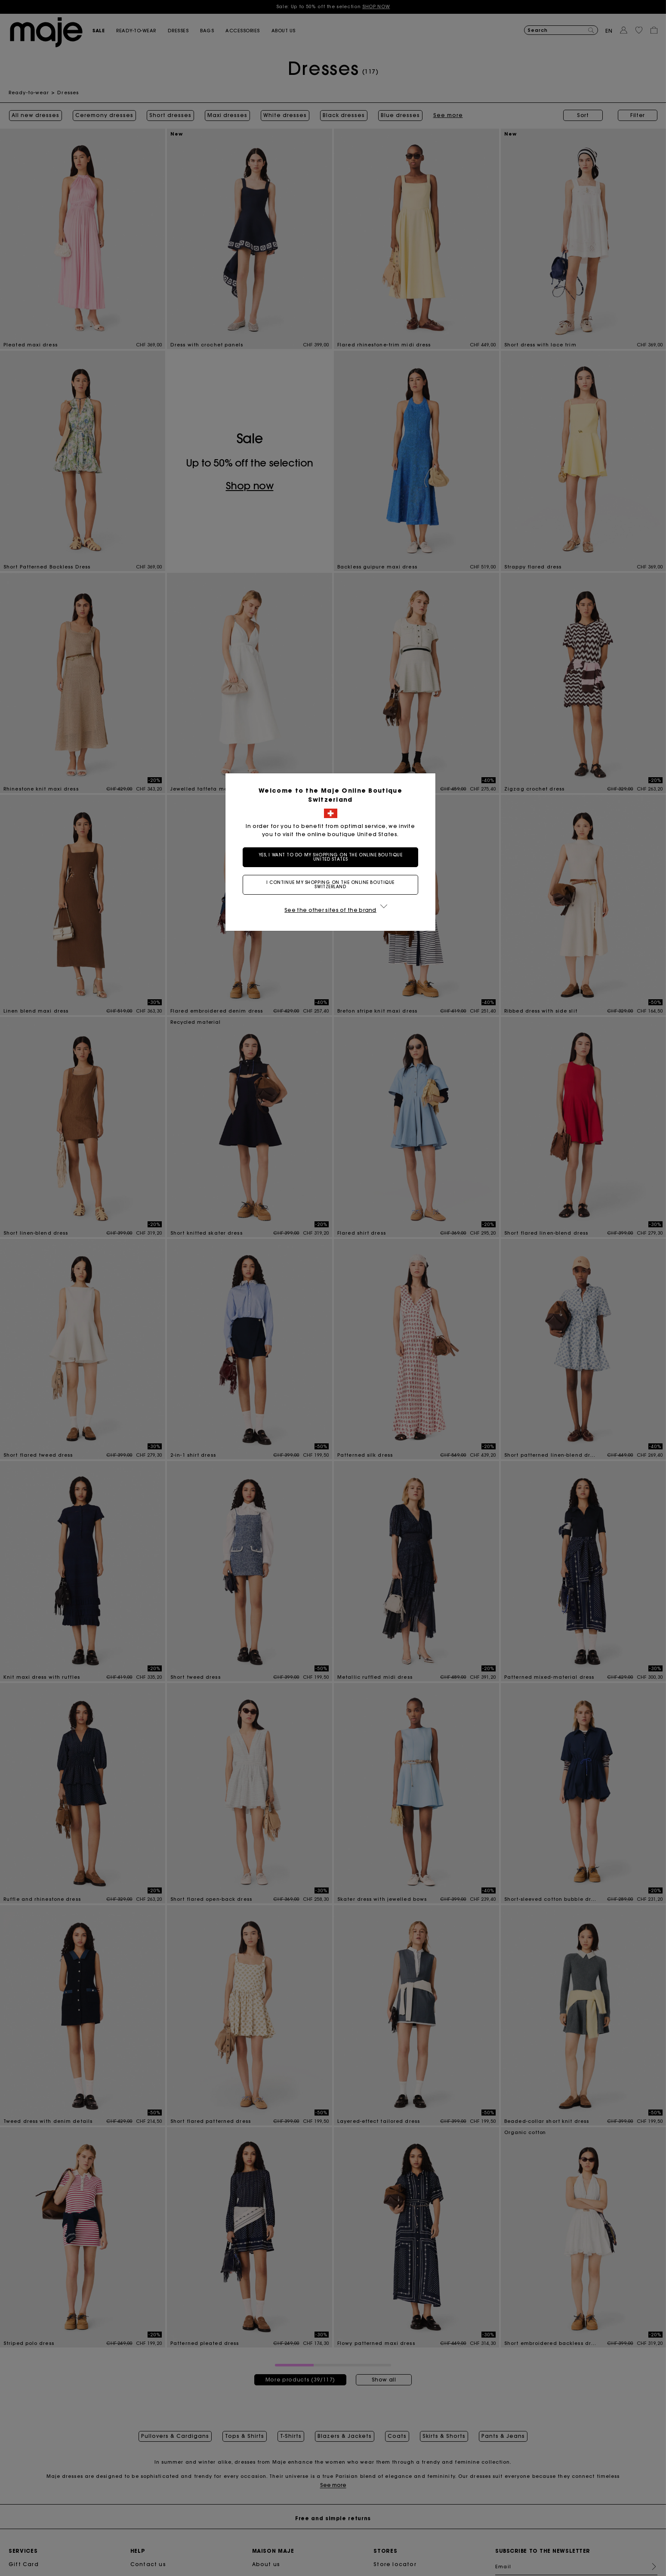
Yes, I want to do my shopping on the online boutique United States (333, 857)
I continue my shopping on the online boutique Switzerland (333, 885)
